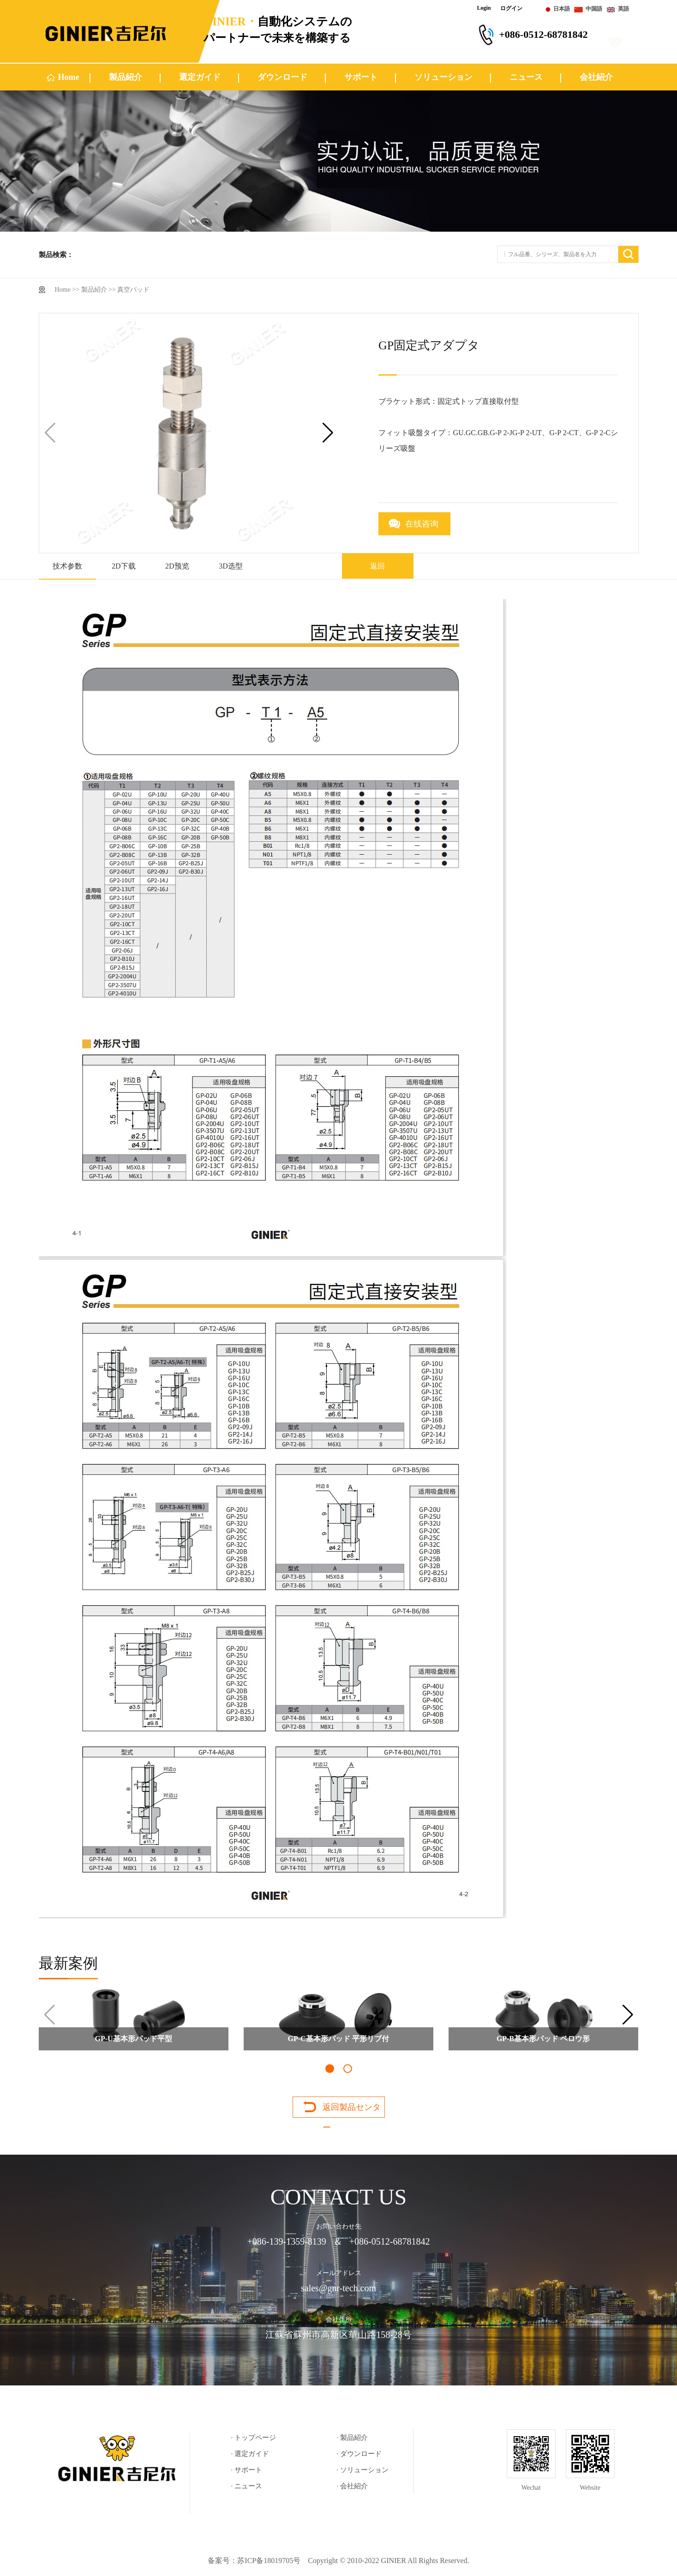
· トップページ (253, 2437)
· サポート (247, 2470)
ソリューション (443, 77)
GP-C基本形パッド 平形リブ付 (338, 2039)
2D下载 (124, 566)
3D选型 (231, 566)
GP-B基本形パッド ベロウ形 (543, 2039)
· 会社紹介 (352, 2486)
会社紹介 (596, 77)
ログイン (511, 8)
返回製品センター (352, 2110)
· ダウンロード (359, 2453)
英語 (623, 9)
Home (68, 77)
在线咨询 (421, 523)
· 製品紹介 (352, 2437)
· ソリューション (363, 2470)
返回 (377, 566)
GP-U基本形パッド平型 (133, 2039)
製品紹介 (125, 77)
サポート (360, 77)
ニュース (526, 77)
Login (484, 8)
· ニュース (247, 2486)
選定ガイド (200, 77)
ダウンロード (282, 77)
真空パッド (133, 289)
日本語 (561, 9)
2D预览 (177, 566)
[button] (328, 433)
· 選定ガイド (250, 2453)
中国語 (594, 9)
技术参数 (67, 566)
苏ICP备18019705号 (268, 2560)
